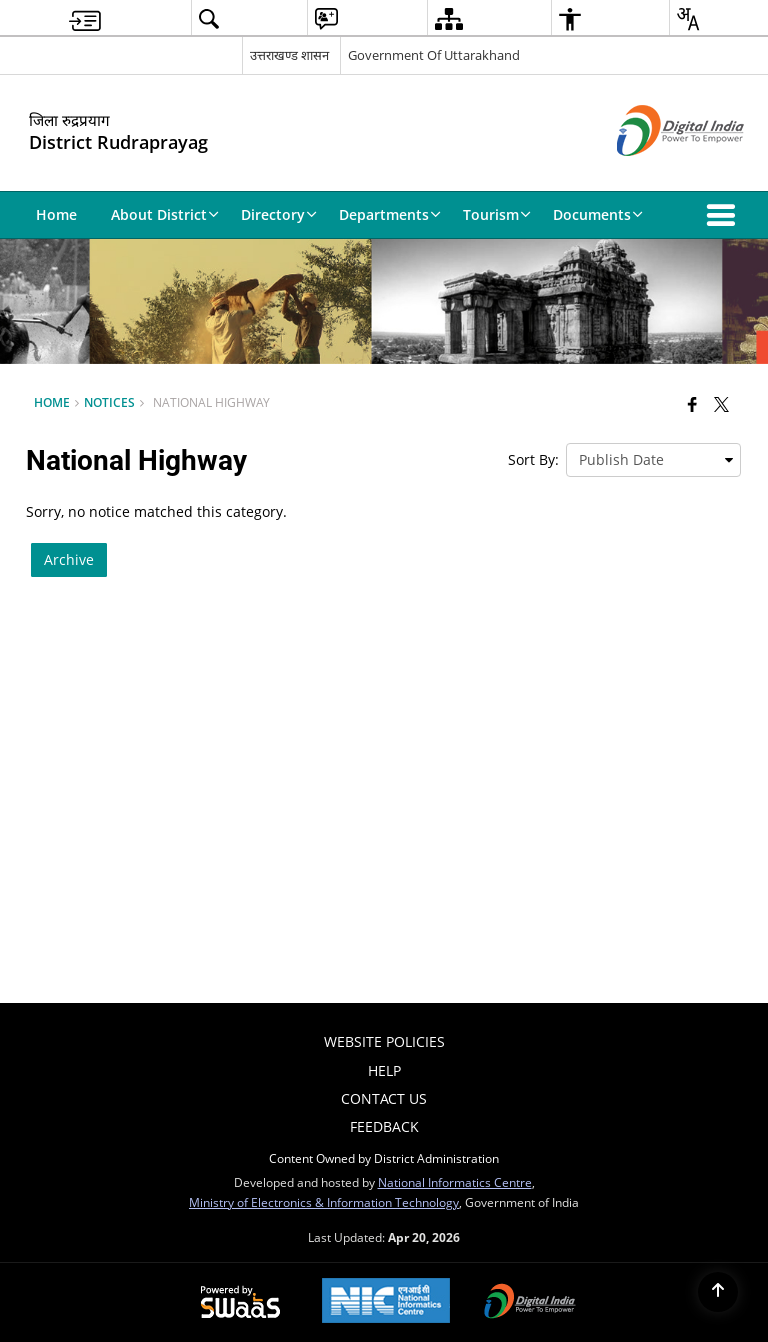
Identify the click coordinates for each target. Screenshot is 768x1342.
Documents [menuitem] (598, 214)
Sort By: (533, 459)
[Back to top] (718, 1292)
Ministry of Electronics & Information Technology (324, 1202)
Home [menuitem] (56, 214)
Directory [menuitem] (279, 214)
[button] (725, 215)
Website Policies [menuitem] (384, 1041)
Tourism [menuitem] (497, 214)
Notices (109, 402)
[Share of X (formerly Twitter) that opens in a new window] (721, 404)
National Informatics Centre (455, 1182)
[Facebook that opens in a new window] (692, 404)
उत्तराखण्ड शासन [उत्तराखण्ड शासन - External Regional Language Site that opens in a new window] (289, 55)
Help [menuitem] (384, 1070)
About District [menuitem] (165, 214)
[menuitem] (85, 18)
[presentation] (653, 460)
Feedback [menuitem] (384, 1126)
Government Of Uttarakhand (434, 55)
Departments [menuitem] (390, 214)
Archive (69, 559)
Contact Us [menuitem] (384, 1098)
